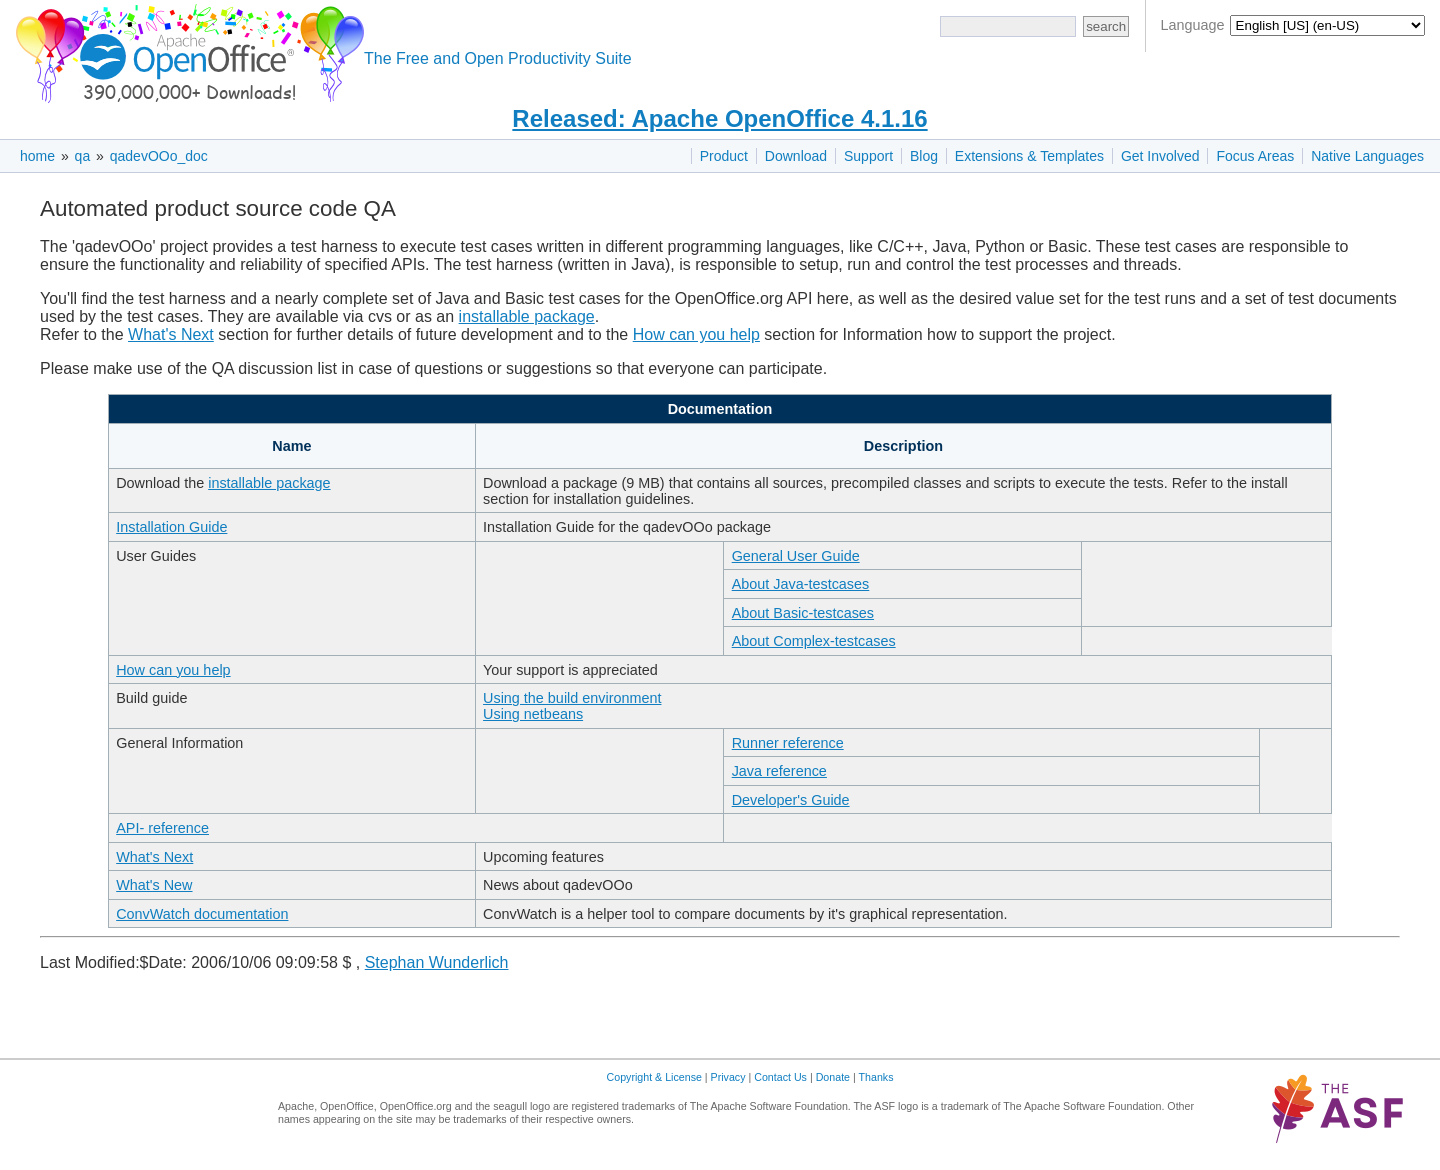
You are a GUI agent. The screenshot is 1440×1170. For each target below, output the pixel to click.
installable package (527, 316)
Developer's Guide (791, 800)
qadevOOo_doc (159, 156)
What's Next (171, 334)
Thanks (876, 1077)
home (37, 156)
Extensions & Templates (1029, 156)
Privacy (728, 1077)
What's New (154, 885)
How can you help (696, 334)
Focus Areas (1255, 156)
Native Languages (1367, 156)
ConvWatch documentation (202, 914)
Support (868, 156)
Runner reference (788, 743)
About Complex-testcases (814, 641)
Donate (833, 1077)
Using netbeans (533, 714)
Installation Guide (171, 527)
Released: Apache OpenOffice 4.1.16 (719, 118)
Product (724, 156)
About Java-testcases (801, 584)
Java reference (779, 771)
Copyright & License (654, 1077)
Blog (924, 156)
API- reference (162, 828)
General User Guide (796, 556)
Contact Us (780, 1077)
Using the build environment (572, 698)
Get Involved (1160, 156)
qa (83, 156)
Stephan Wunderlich (437, 962)
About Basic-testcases (803, 613)
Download (796, 156)
